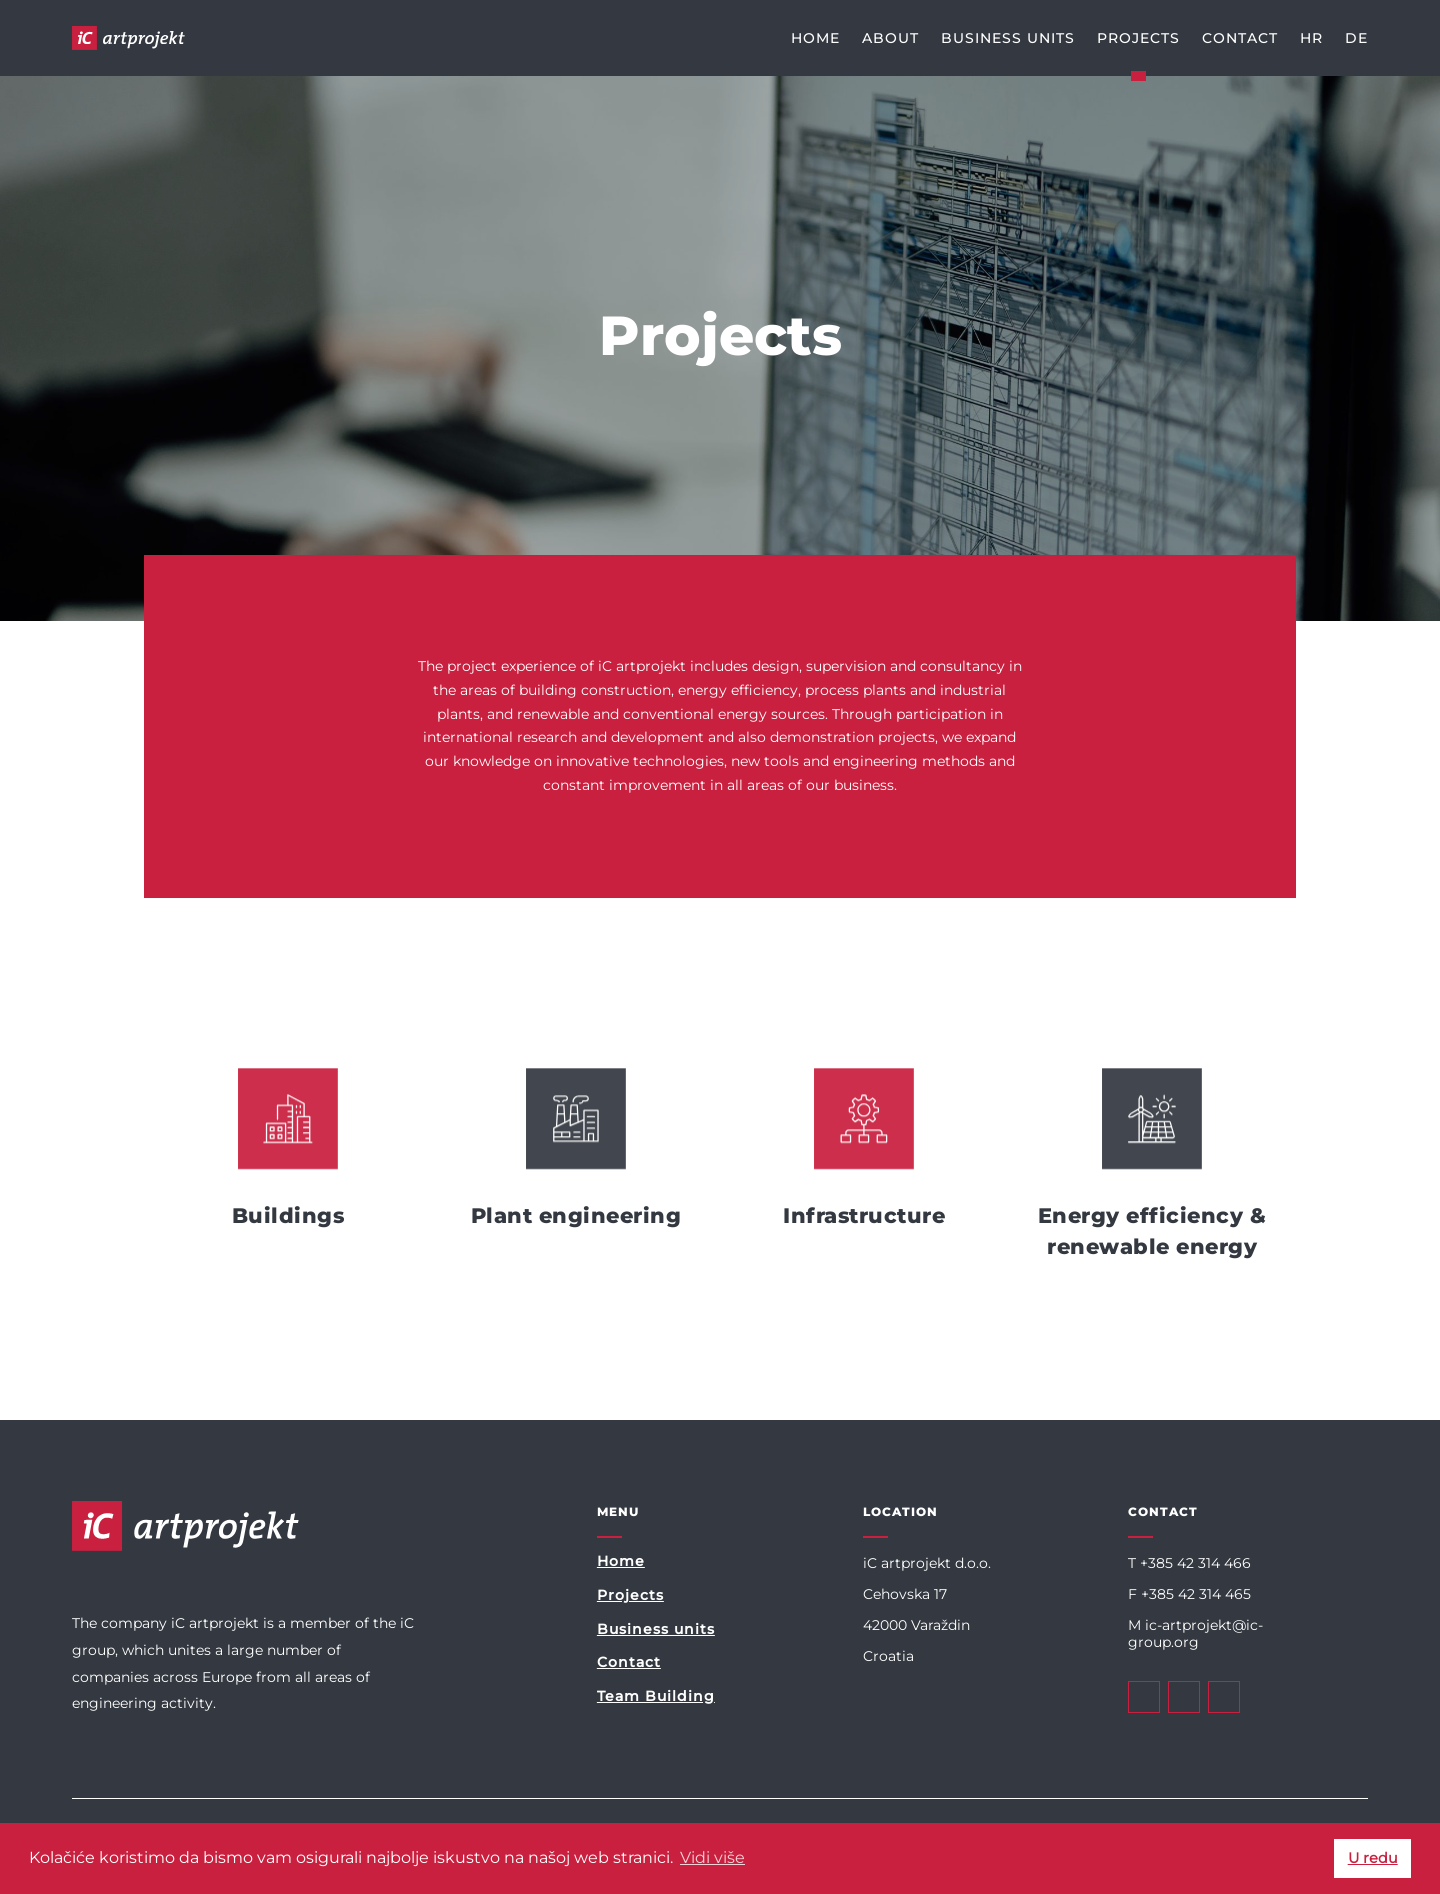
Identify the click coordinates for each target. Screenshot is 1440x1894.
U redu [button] (1373, 1858)
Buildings (288, 1215)
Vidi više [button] (712, 1857)
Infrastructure (864, 1215)
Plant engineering (576, 1215)
